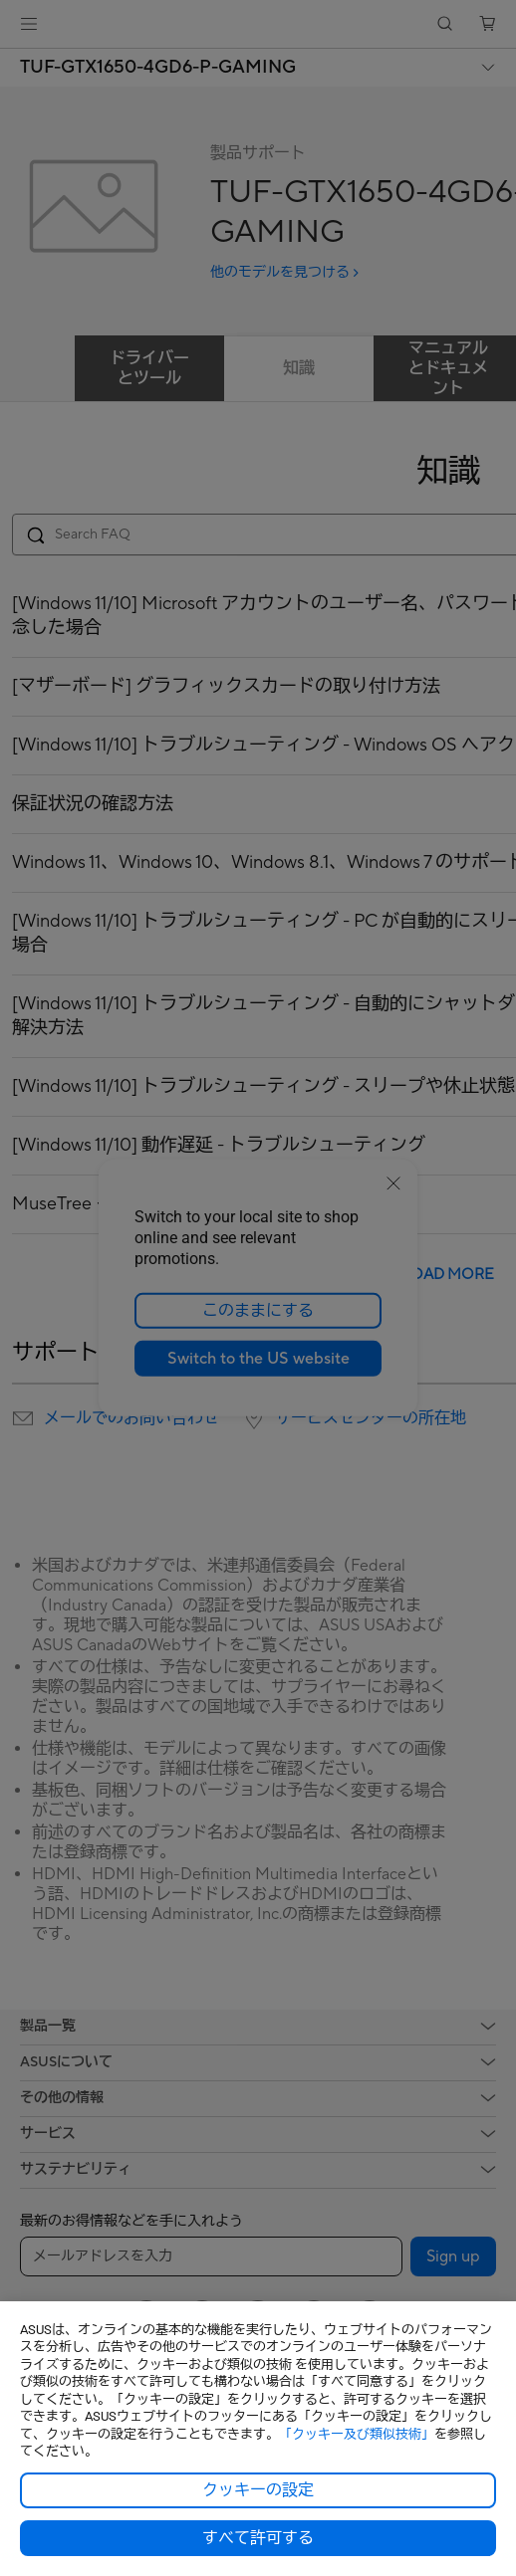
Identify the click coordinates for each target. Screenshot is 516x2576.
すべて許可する (258, 2538)
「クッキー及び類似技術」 (356, 2434)
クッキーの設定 (258, 2490)
